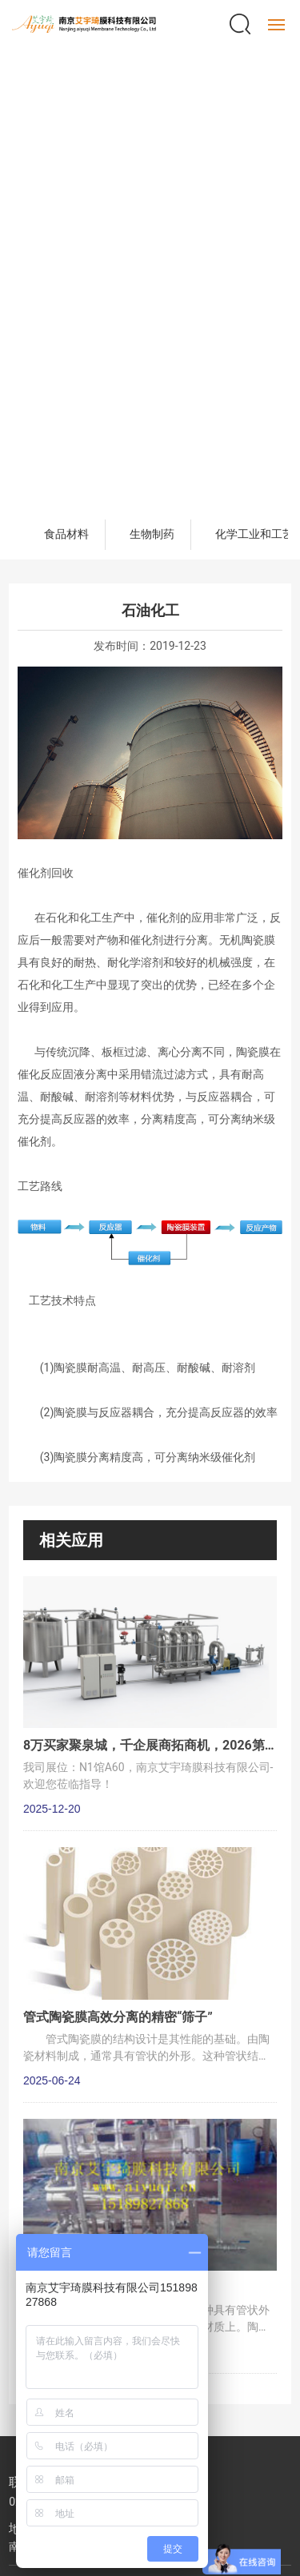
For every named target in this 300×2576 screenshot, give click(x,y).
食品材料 (66, 534)
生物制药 (152, 534)
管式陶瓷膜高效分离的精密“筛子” (118, 2017)
